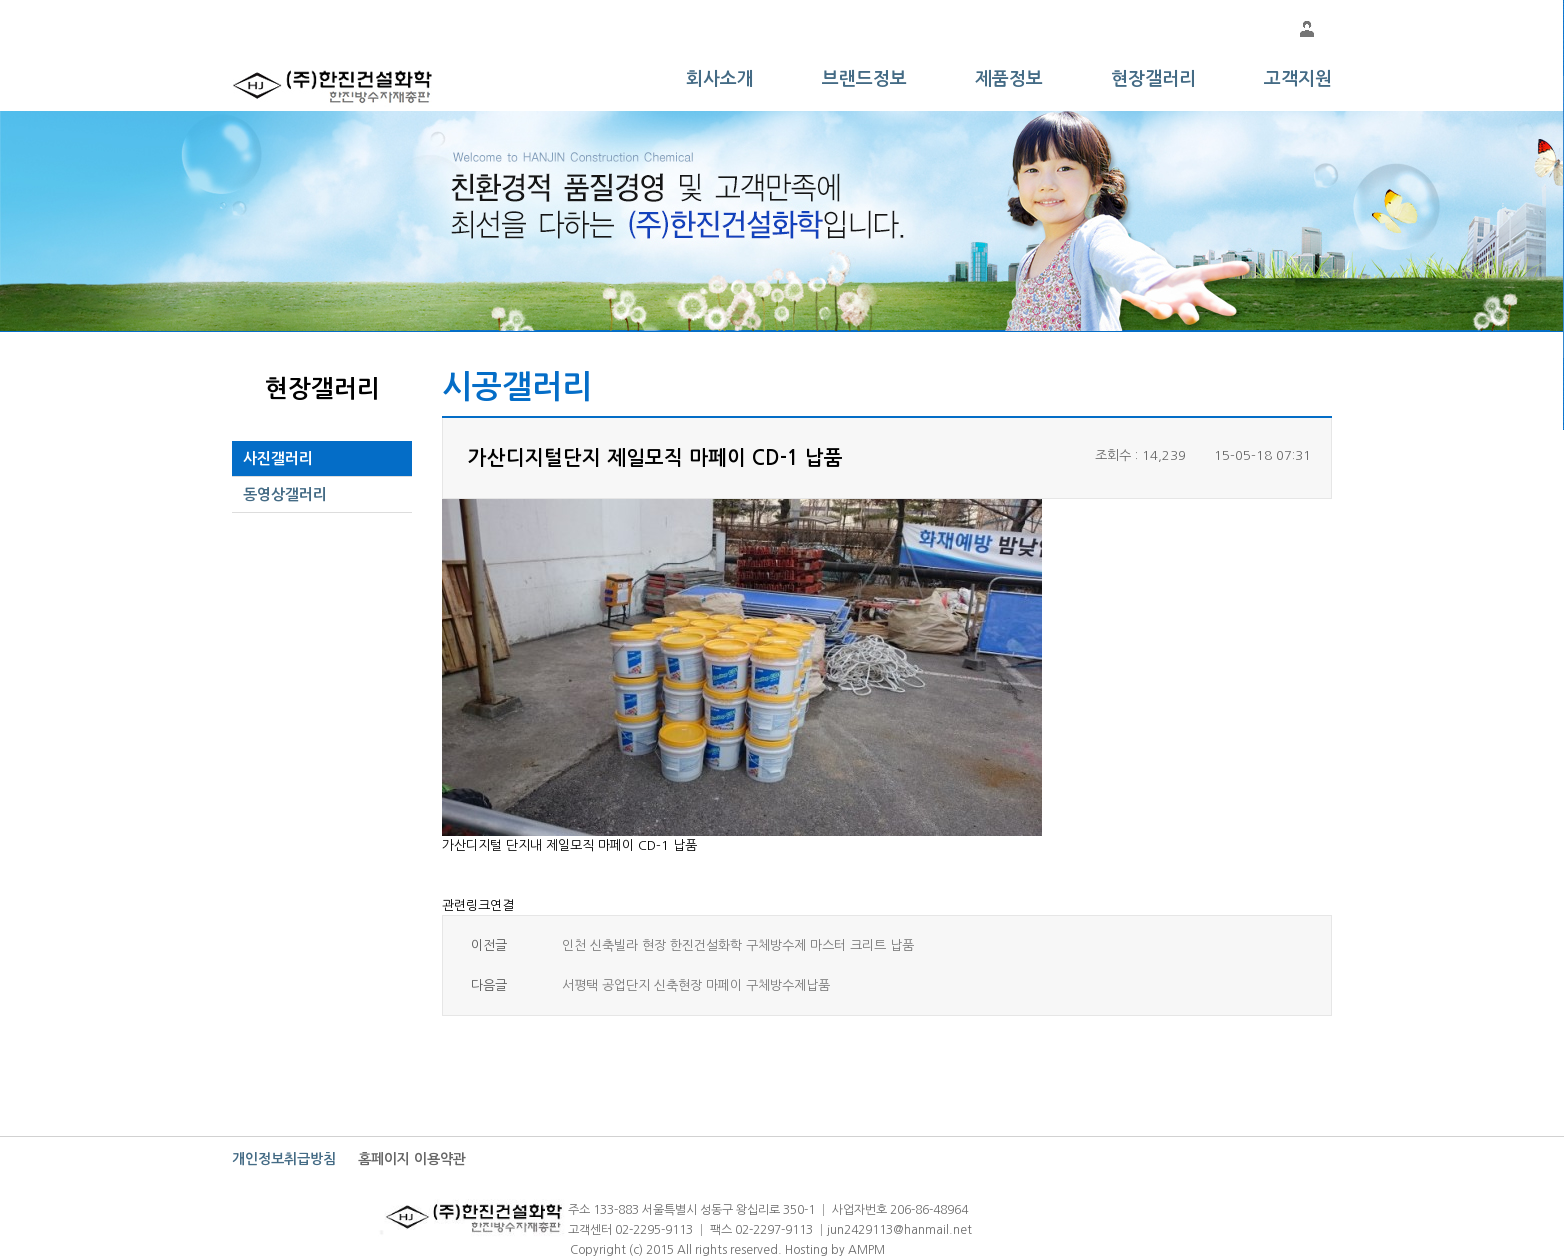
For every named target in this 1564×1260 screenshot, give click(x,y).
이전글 (489, 945)
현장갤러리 (1153, 79)
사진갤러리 (278, 458)
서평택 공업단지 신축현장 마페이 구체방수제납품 (696, 985)
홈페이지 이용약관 (412, 1159)
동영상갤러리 (285, 494)
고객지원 (1298, 79)
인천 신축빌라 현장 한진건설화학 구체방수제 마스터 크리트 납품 (738, 945)
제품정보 (1009, 79)
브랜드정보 (864, 79)
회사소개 (720, 79)
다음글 (489, 985)
